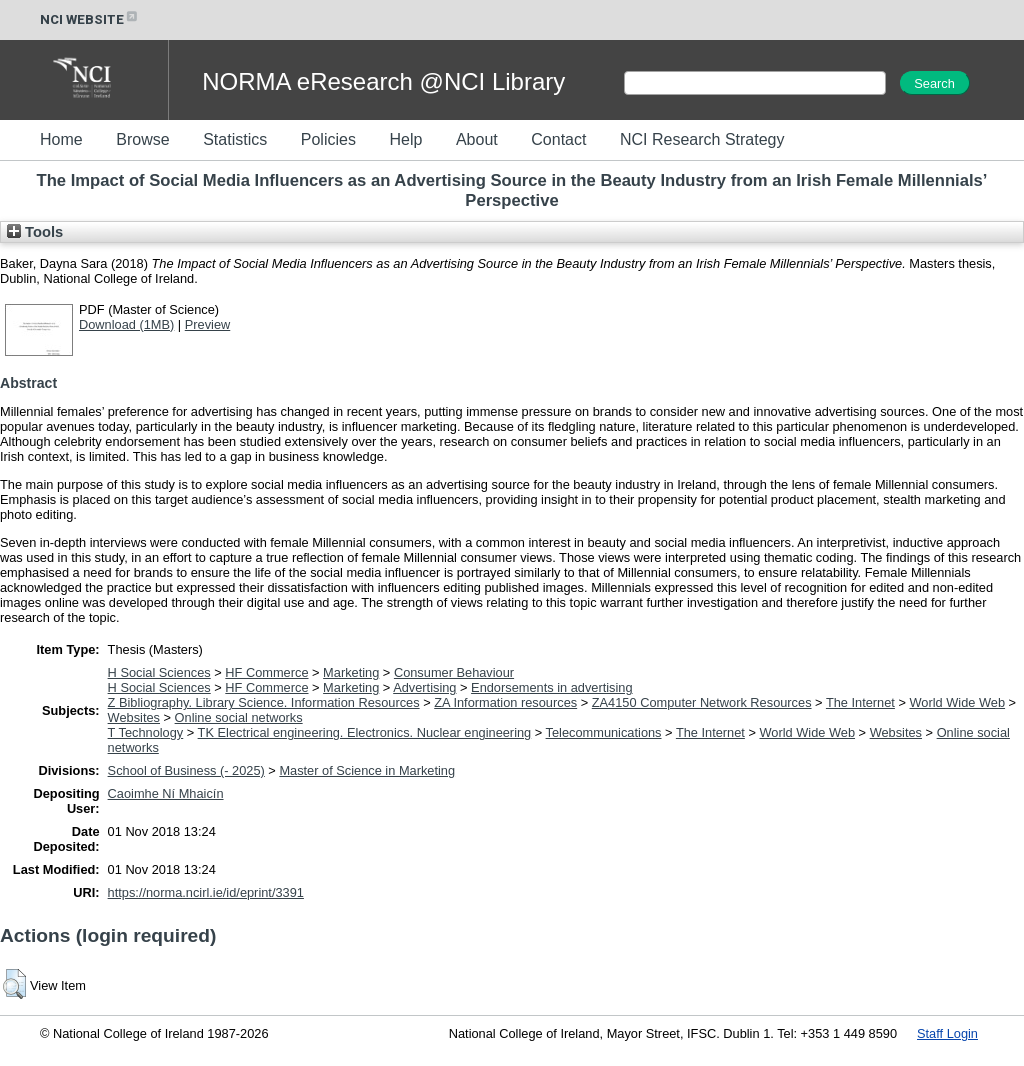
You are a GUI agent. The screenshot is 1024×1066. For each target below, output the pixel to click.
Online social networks (239, 717)
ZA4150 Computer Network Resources (702, 702)
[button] (14, 984)
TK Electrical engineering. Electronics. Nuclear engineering (365, 732)
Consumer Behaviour (454, 672)
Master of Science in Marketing (367, 770)
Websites (134, 717)
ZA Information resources (505, 702)
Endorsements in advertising (551, 687)
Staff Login (947, 1033)
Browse (142, 139)
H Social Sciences (159, 672)
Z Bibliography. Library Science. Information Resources (264, 702)
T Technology (146, 732)
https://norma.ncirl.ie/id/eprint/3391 (206, 892)
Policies (328, 139)
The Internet (860, 702)
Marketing (351, 672)
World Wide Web (958, 702)
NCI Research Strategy (702, 139)
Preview (208, 324)
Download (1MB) (126, 324)
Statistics (235, 139)
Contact (558, 139)
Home (61, 139)
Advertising (424, 687)
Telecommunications (604, 732)
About (477, 139)
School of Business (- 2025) (186, 770)
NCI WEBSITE (90, 19)
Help (405, 139)
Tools (35, 232)
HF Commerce (266, 672)
